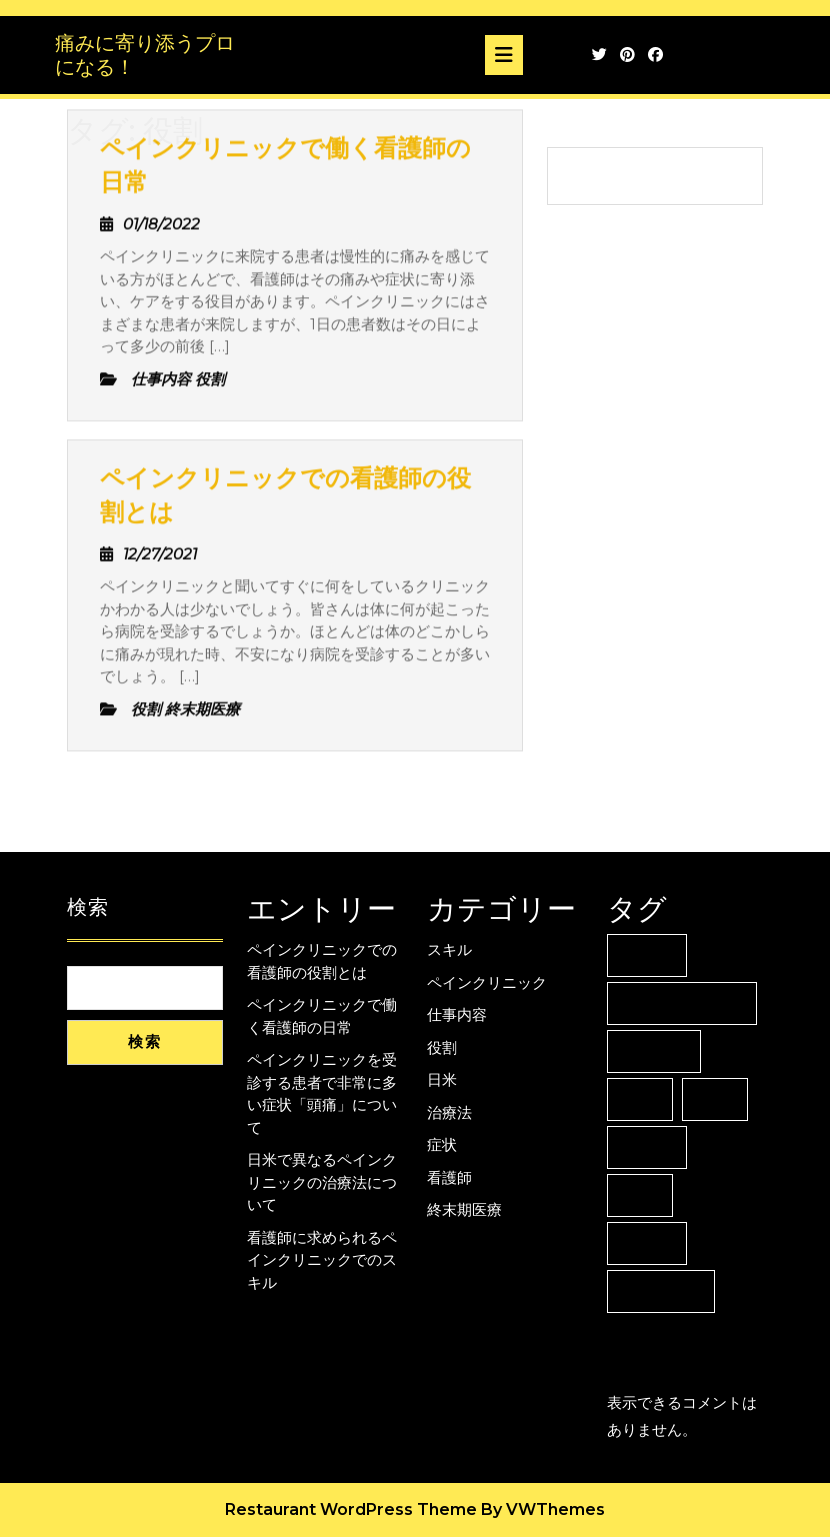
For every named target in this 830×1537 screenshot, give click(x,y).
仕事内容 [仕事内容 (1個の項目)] (654, 1051)
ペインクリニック (487, 982)
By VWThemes (543, 1509)
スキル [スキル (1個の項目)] (647, 955)
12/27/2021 (160, 372)
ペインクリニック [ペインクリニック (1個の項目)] (682, 1003)
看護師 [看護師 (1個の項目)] (647, 1243)
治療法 (449, 1112)
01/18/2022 (161, 42)
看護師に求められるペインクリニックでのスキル (322, 1260)
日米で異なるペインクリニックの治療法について (322, 1182)
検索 (88, 907)
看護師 (449, 1177)
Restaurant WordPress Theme (351, 1509)
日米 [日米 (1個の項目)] (715, 1099)
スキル (449, 949)
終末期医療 (464, 1209)
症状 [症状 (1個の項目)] (640, 1195)
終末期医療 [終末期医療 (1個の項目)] (661, 1291)
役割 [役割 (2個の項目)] (640, 1099)
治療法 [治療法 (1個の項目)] (647, 1147)
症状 (442, 1144)
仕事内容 (457, 1014)
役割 (442, 1047)
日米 (442, 1079)
